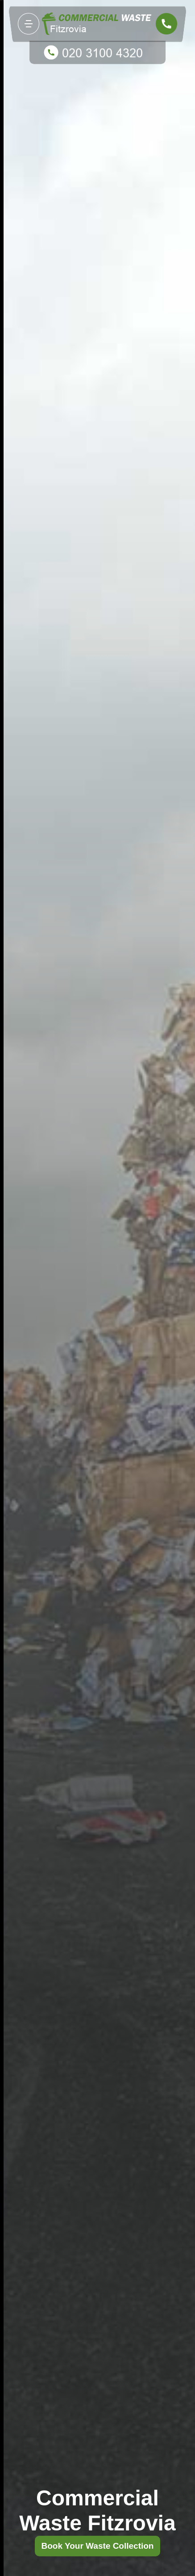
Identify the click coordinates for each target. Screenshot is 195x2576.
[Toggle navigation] (28, 24)
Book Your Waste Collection (97, 2546)
